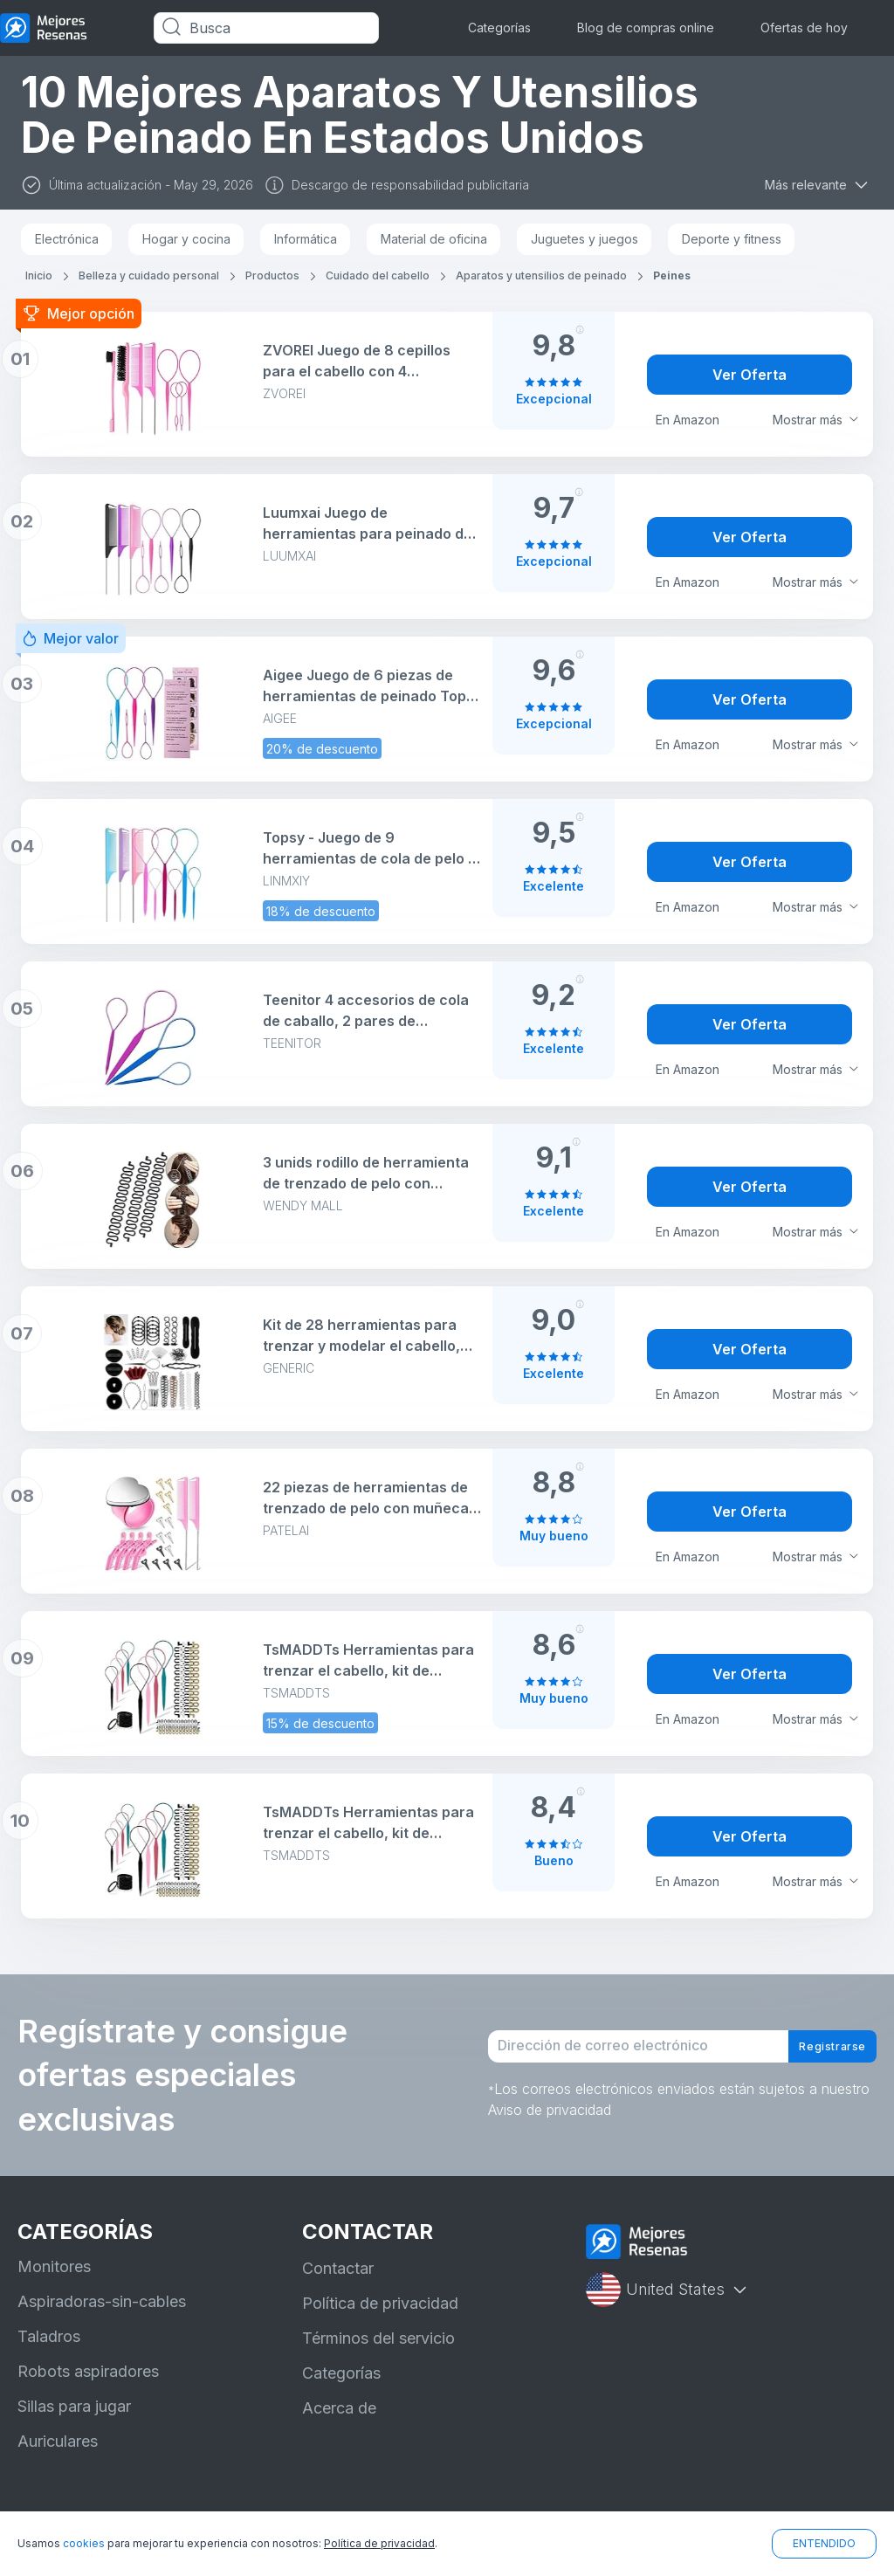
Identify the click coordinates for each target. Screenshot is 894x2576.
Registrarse (817, 2047)
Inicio (38, 275)
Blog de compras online (645, 27)
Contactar (338, 2268)
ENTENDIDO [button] (824, 2543)
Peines (672, 275)
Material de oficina (434, 238)
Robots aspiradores (88, 2371)
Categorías (499, 27)
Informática (305, 238)
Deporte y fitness (731, 238)
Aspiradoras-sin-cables (101, 2301)
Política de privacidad (380, 2303)
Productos (272, 275)
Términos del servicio (378, 2338)
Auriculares (57, 2441)
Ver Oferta (749, 374)
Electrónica (67, 238)
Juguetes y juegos (584, 238)
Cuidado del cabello (378, 275)
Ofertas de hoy (804, 27)
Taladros (48, 2336)
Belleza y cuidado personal (149, 275)
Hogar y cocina (186, 238)
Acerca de (339, 2408)
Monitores (54, 2266)
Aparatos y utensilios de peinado (541, 275)
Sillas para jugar (74, 2406)
